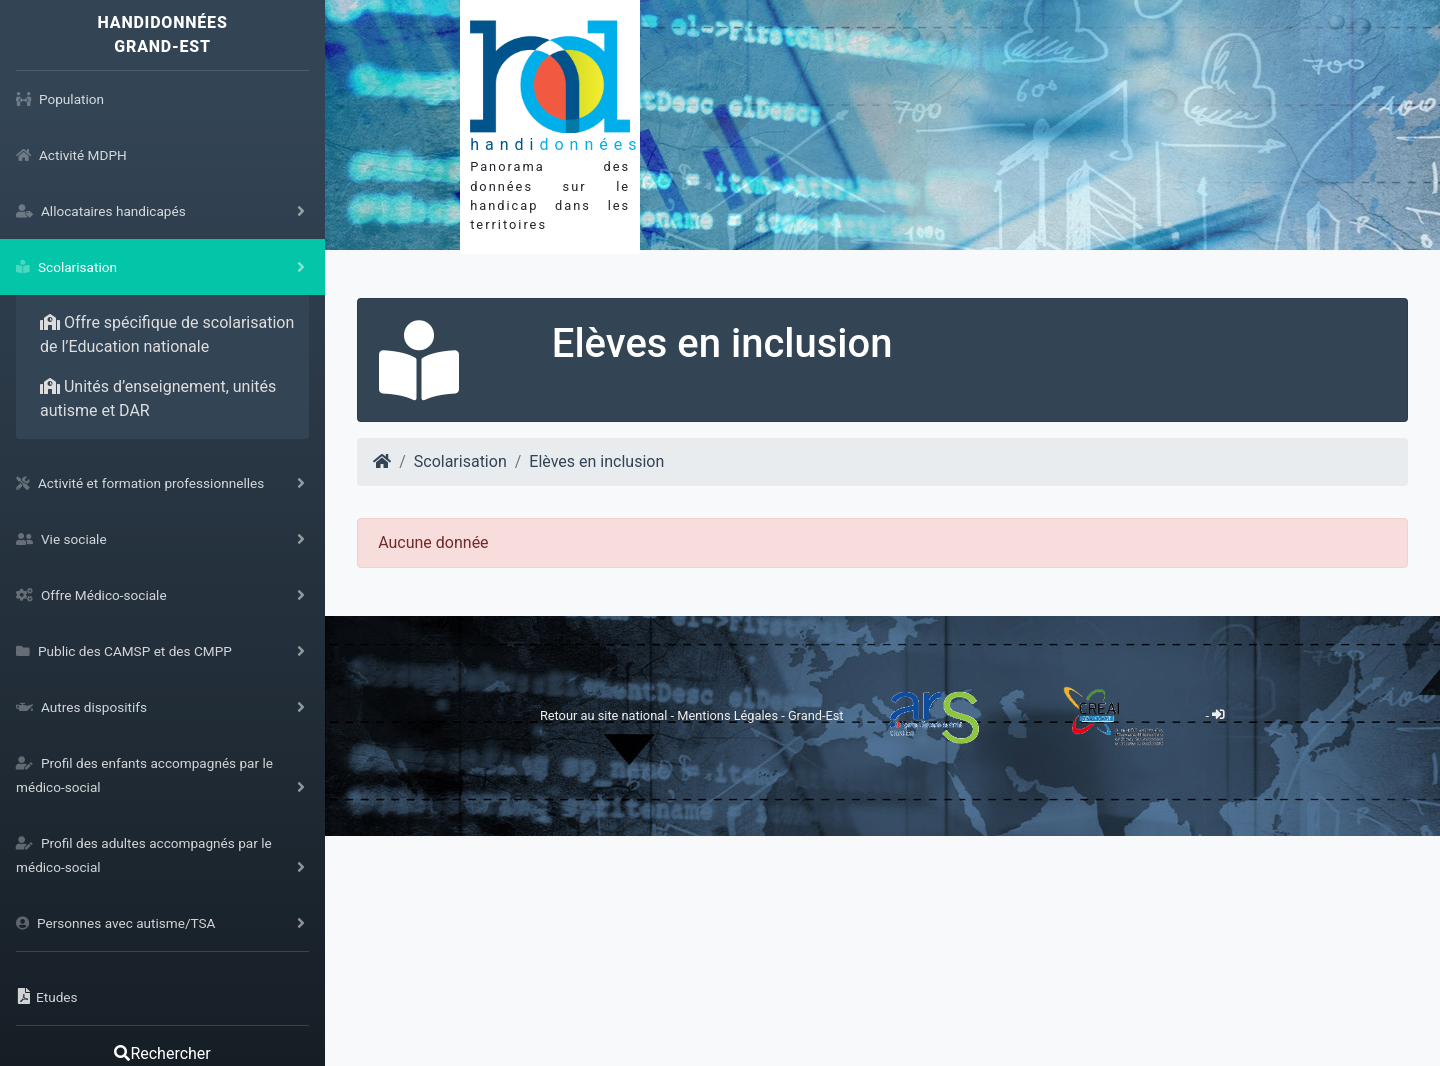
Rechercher (162, 1053)
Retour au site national (603, 714)
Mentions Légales (729, 714)
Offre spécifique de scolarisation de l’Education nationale (167, 334)
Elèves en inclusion (596, 461)
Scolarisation (460, 461)
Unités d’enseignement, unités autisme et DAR (158, 398)
